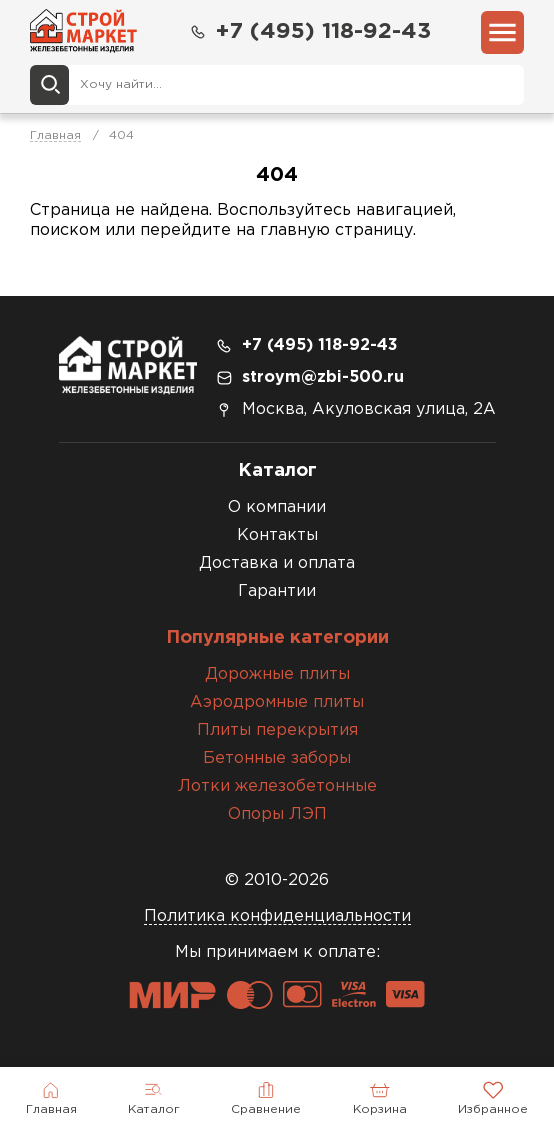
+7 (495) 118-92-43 (309, 32)
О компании (277, 507)
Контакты (277, 535)
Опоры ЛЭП (277, 814)
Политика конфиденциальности (277, 916)
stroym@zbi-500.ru (323, 377)
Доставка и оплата (277, 563)
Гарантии (277, 591)
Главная (55, 135)
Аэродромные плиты (277, 702)
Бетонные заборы (277, 758)
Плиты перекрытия (277, 730)
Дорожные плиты (277, 674)
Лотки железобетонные (277, 786)
